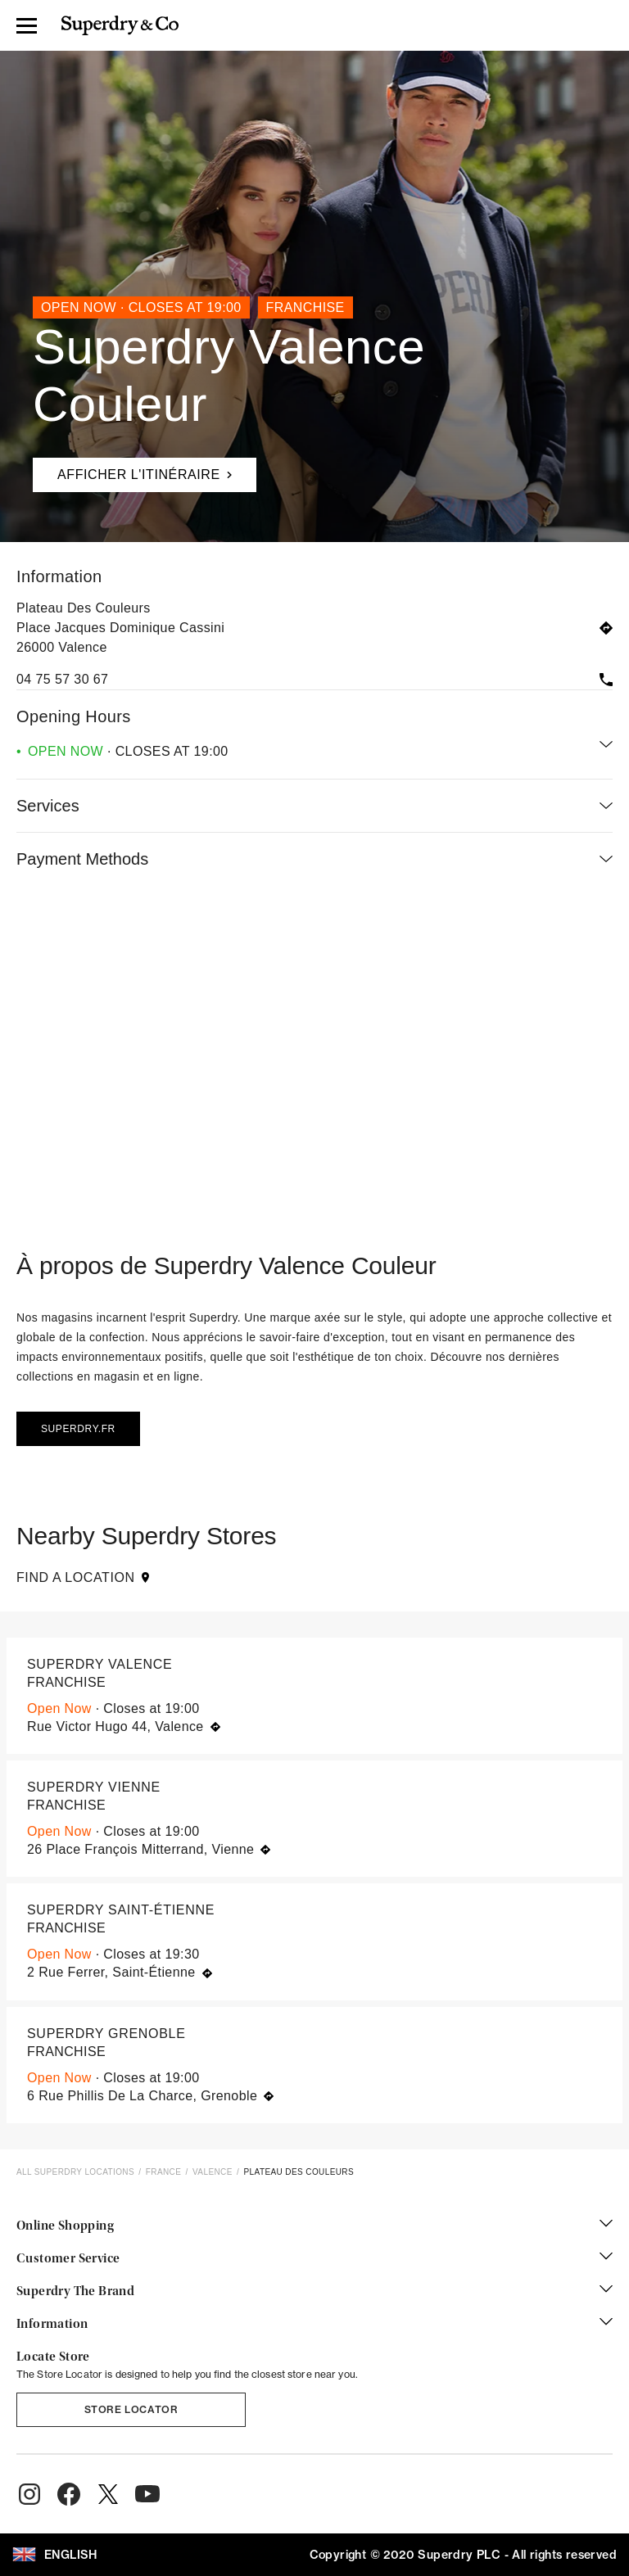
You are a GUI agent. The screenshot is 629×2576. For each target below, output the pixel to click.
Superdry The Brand (314, 2291)
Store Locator (131, 2409)
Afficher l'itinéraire (132, 469)
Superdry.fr (78, 1429)
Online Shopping (314, 2226)
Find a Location (82, 1577)
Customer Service (314, 2259)
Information (314, 2324)
